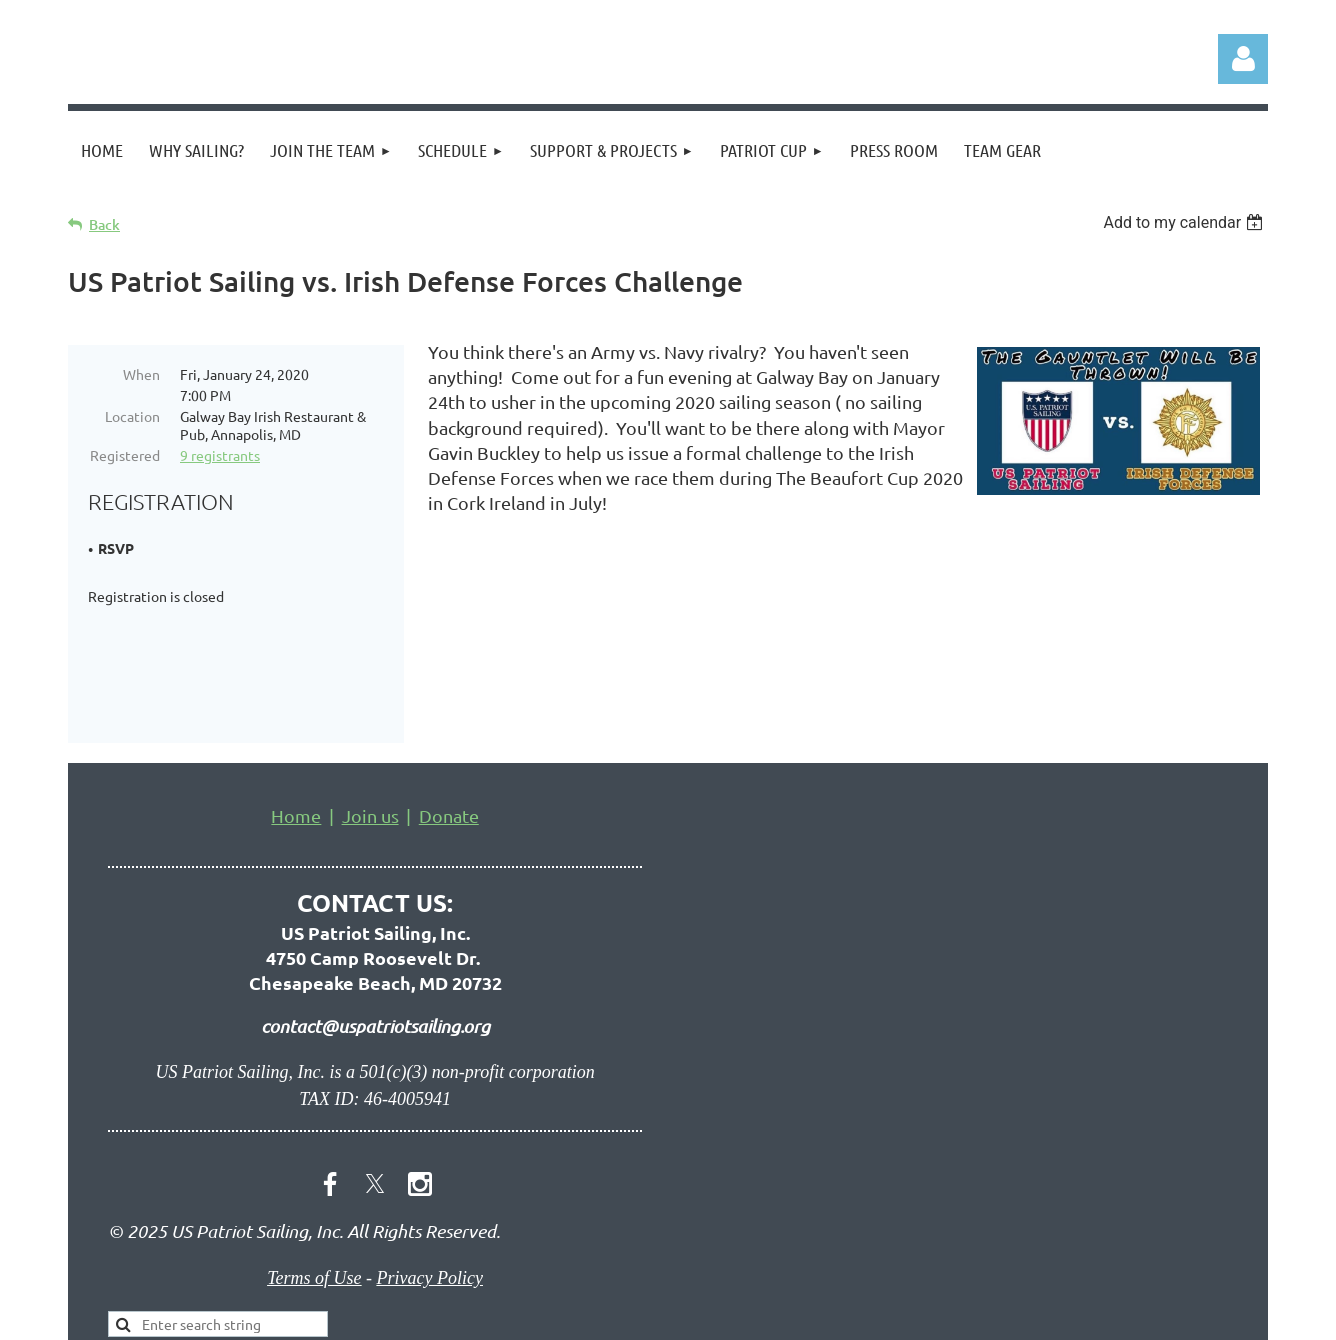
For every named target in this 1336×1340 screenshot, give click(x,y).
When (141, 374)
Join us (370, 698)
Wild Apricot (1029, 1314)
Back (104, 224)
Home (296, 698)
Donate (449, 698)
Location (132, 416)
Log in (1243, 59)
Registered (125, 455)
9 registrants (220, 455)
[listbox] (1185, 222)
